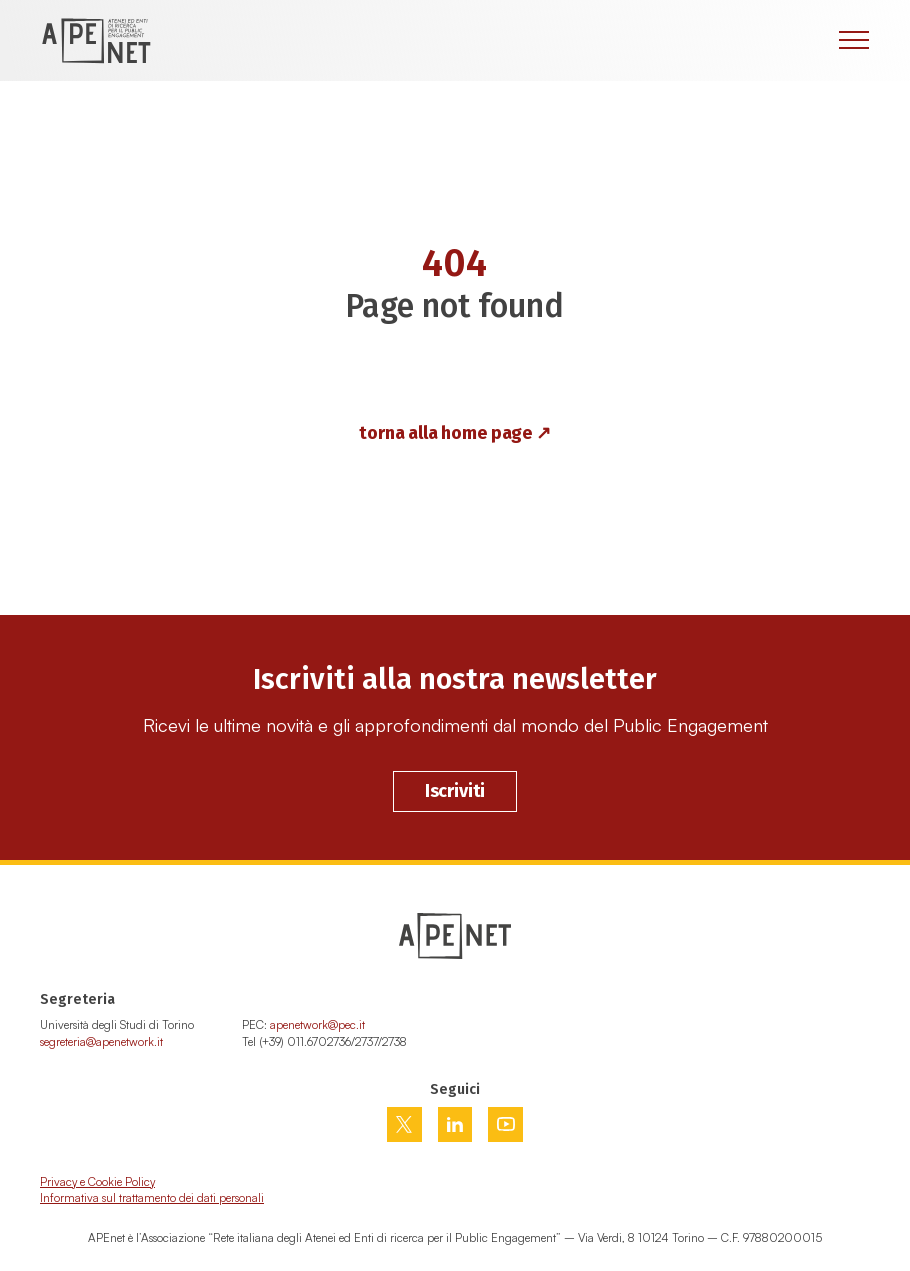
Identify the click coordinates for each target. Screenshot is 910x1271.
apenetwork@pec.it (317, 1024)
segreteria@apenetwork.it (101, 1041)
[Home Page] (96, 40)
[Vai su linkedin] (455, 1124)
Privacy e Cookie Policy (97, 1181)
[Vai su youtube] (506, 1124)
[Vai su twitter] (404, 1124)
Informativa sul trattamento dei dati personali (152, 1197)
